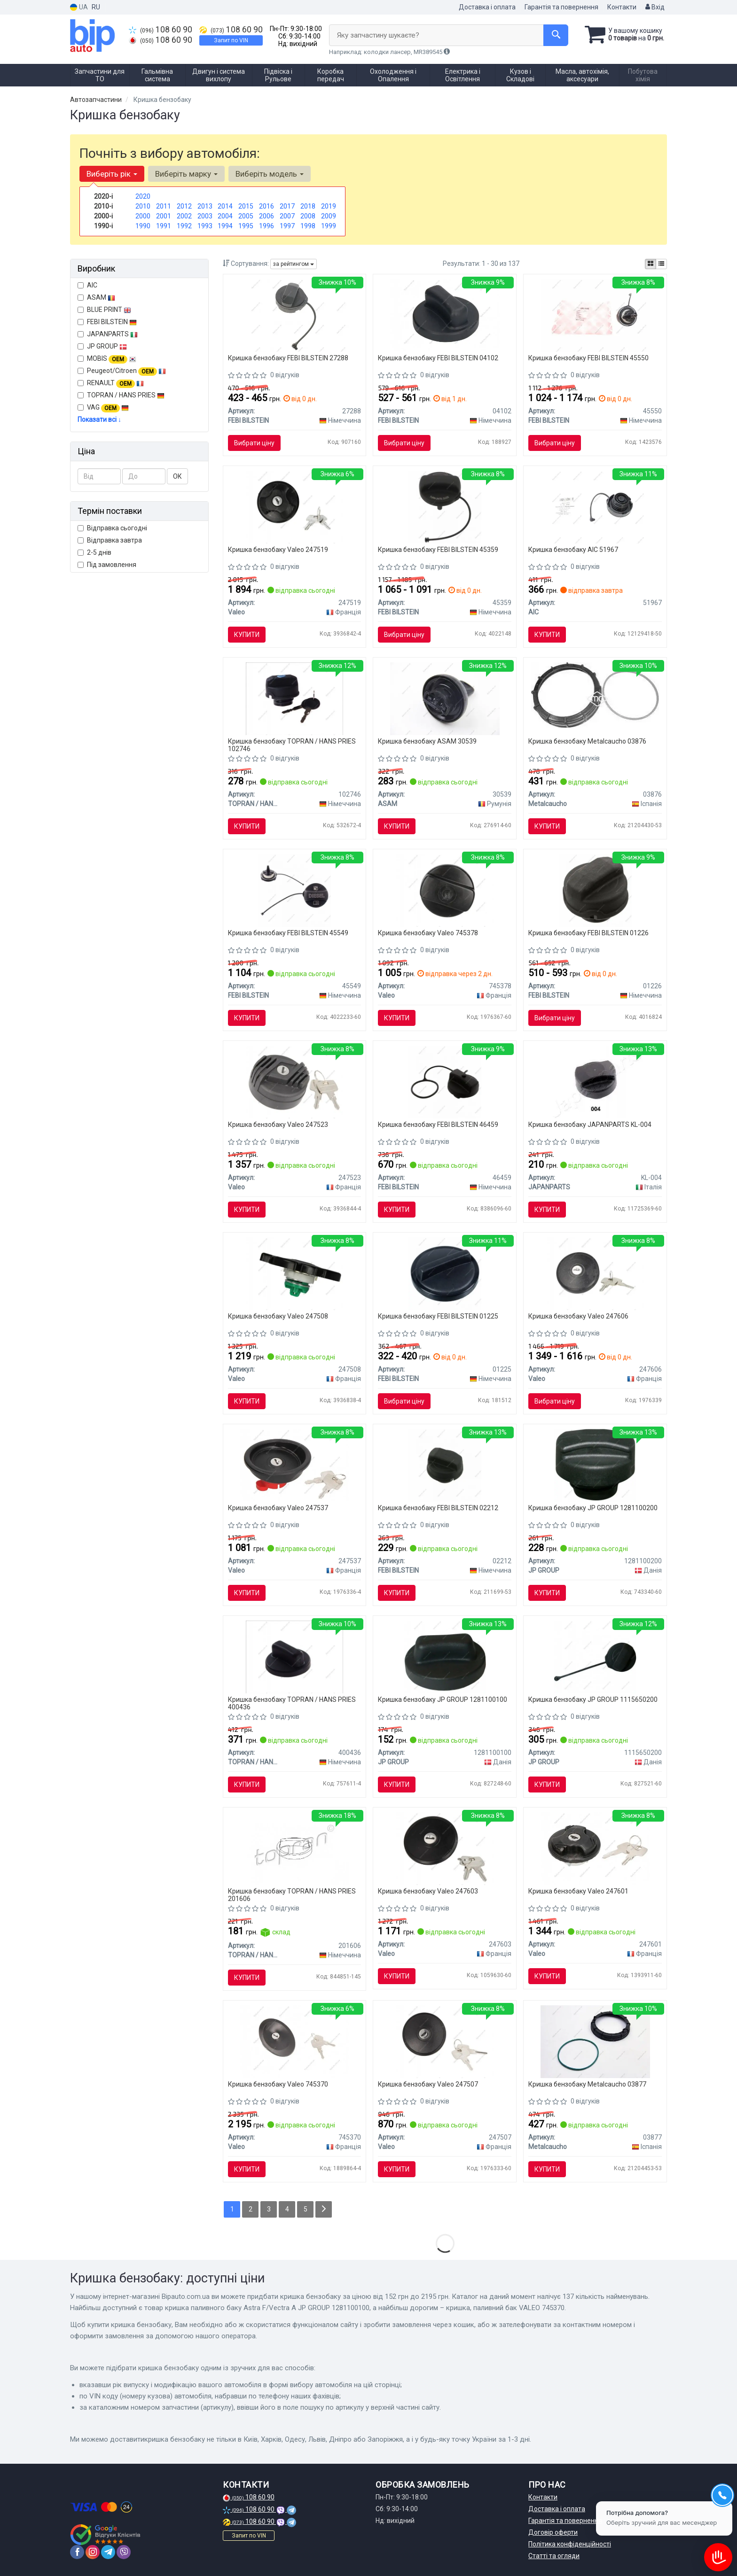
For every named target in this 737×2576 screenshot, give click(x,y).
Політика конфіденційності (569, 2544)
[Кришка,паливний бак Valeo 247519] (294, 506)
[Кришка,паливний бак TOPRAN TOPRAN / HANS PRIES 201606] (294, 1848)
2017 (287, 206)
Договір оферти (553, 2532)
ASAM (96, 297)
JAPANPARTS (108, 334)
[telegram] (108, 2552)
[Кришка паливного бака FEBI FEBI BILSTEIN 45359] (444, 506)
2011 (163, 206)
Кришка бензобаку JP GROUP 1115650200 (593, 1699)
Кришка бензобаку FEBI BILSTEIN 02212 (438, 1508)
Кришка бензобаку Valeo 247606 (578, 1316)
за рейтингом (293, 264)
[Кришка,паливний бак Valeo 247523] (294, 1081)
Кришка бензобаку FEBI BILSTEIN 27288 (288, 358)
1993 (204, 226)
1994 (225, 226)
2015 (245, 206)
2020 (142, 196)
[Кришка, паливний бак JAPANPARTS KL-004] (595, 1081)
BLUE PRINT (104, 309)
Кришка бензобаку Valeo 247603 (428, 1891)
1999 (328, 226)
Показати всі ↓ (99, 419)
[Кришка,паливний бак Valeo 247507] (445, 2041)
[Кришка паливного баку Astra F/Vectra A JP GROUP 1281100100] (445, 1656)
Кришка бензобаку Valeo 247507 (428, 2084)
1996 (266, 226)
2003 (204, 216)
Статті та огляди (554, 2556)
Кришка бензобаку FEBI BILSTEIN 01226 (588, 933)
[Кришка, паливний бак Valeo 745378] (445, 889)
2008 (307, 216)
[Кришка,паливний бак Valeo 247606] (595, 1273)
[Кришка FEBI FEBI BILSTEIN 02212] (444, 1464)
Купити (246, 634)
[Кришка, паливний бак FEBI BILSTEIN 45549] (294, 889)
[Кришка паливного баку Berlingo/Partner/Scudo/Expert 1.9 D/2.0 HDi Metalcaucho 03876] (595, 694)
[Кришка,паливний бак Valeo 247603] (445, 1848)
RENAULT (111, 383)
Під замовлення (107, 564)
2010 (142, 206)
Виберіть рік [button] (111, 173)
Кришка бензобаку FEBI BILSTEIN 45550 (588, 358)
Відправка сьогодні (112, 528)
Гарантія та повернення (561, 7)
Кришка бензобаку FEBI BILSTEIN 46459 (438, 1124)
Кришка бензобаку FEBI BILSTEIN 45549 (288, 933)
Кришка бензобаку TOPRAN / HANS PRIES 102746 (292, 744)
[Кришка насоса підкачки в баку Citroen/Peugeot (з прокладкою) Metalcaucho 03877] (595, 2041)
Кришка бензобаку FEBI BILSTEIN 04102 (438, 358)
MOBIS (111, 358)
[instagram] (93, 2552)
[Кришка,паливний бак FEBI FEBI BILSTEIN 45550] (595, 314)
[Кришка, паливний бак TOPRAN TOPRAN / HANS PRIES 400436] (294, 1656)
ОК (177, 476)
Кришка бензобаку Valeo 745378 (428, 933)
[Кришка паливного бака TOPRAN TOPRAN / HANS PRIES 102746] (294, 698)
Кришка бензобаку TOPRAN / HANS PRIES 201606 (292, 1894)
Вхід (655, 7)
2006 (266, 216)
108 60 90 (160, 29)
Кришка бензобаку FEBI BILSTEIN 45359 (438, 549)
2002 (184, 216)
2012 (184, 206)
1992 (184, 226)
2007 (287, 216)
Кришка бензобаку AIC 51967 (573, 549)
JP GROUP (102, 346)
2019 (328, 206)
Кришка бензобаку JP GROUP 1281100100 (442, 1699)
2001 (163, 216)
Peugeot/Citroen (122, 371)
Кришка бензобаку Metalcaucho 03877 (587, 2084)
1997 (287, 226)
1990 (142, 226)
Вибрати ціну (254, 443)
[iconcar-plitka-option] (650, 264)
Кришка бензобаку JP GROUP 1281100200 (593, 1508)
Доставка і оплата (487, 7)
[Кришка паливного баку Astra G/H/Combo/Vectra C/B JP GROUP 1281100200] (595, 1464)
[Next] (323, 2209)
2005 (245, 216)
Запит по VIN (231, 40)
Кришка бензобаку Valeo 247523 (278, 1124)
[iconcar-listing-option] (661, 264)
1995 (245, 226)
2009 (328, 216)
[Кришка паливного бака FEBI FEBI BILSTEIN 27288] (294, 314)
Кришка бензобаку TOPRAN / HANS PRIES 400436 (292, 1703)
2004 (225, 216)
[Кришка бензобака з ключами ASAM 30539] (445, 698)
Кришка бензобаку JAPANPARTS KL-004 (589, 1124)
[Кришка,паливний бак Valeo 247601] (595, 1848)
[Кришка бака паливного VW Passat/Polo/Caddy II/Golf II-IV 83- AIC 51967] (595, 506)
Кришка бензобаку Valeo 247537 (278, 1508)
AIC (87, 285)
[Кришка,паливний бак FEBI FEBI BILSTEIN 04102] (445, 314)
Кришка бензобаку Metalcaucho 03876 (587, 741)
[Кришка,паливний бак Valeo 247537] (294, 1464)
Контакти (621, 7)
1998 (307, 226)
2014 (225, 206)
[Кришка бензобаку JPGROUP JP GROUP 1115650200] (595, 1656)
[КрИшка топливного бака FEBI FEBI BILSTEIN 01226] (595, 889)
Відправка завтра (110, 540)
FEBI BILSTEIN (107, 322)
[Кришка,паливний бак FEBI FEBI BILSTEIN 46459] (444, 1081)
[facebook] (77, 2552)
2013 (204, 206)
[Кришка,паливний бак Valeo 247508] (294, 1273)
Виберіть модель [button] (269, 173)
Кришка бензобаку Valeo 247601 (578, 1891)
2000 (142, 216)
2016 (266, 206)
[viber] (124, 2552)
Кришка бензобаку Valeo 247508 (278, 1316)
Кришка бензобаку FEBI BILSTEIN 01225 (438, 1316)
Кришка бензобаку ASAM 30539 (427, 741)
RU (96, 7)
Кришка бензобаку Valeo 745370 (278, 2084)
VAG (103, 407)
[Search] (555, 35)
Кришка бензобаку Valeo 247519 (278, 549)
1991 (163, 226)
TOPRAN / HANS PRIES (121, 395)
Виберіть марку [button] (186, 173)
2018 (307, 206)
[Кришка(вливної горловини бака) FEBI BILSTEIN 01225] (444, 1273)
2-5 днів (94, 552)
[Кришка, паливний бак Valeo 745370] (294, 2041)
